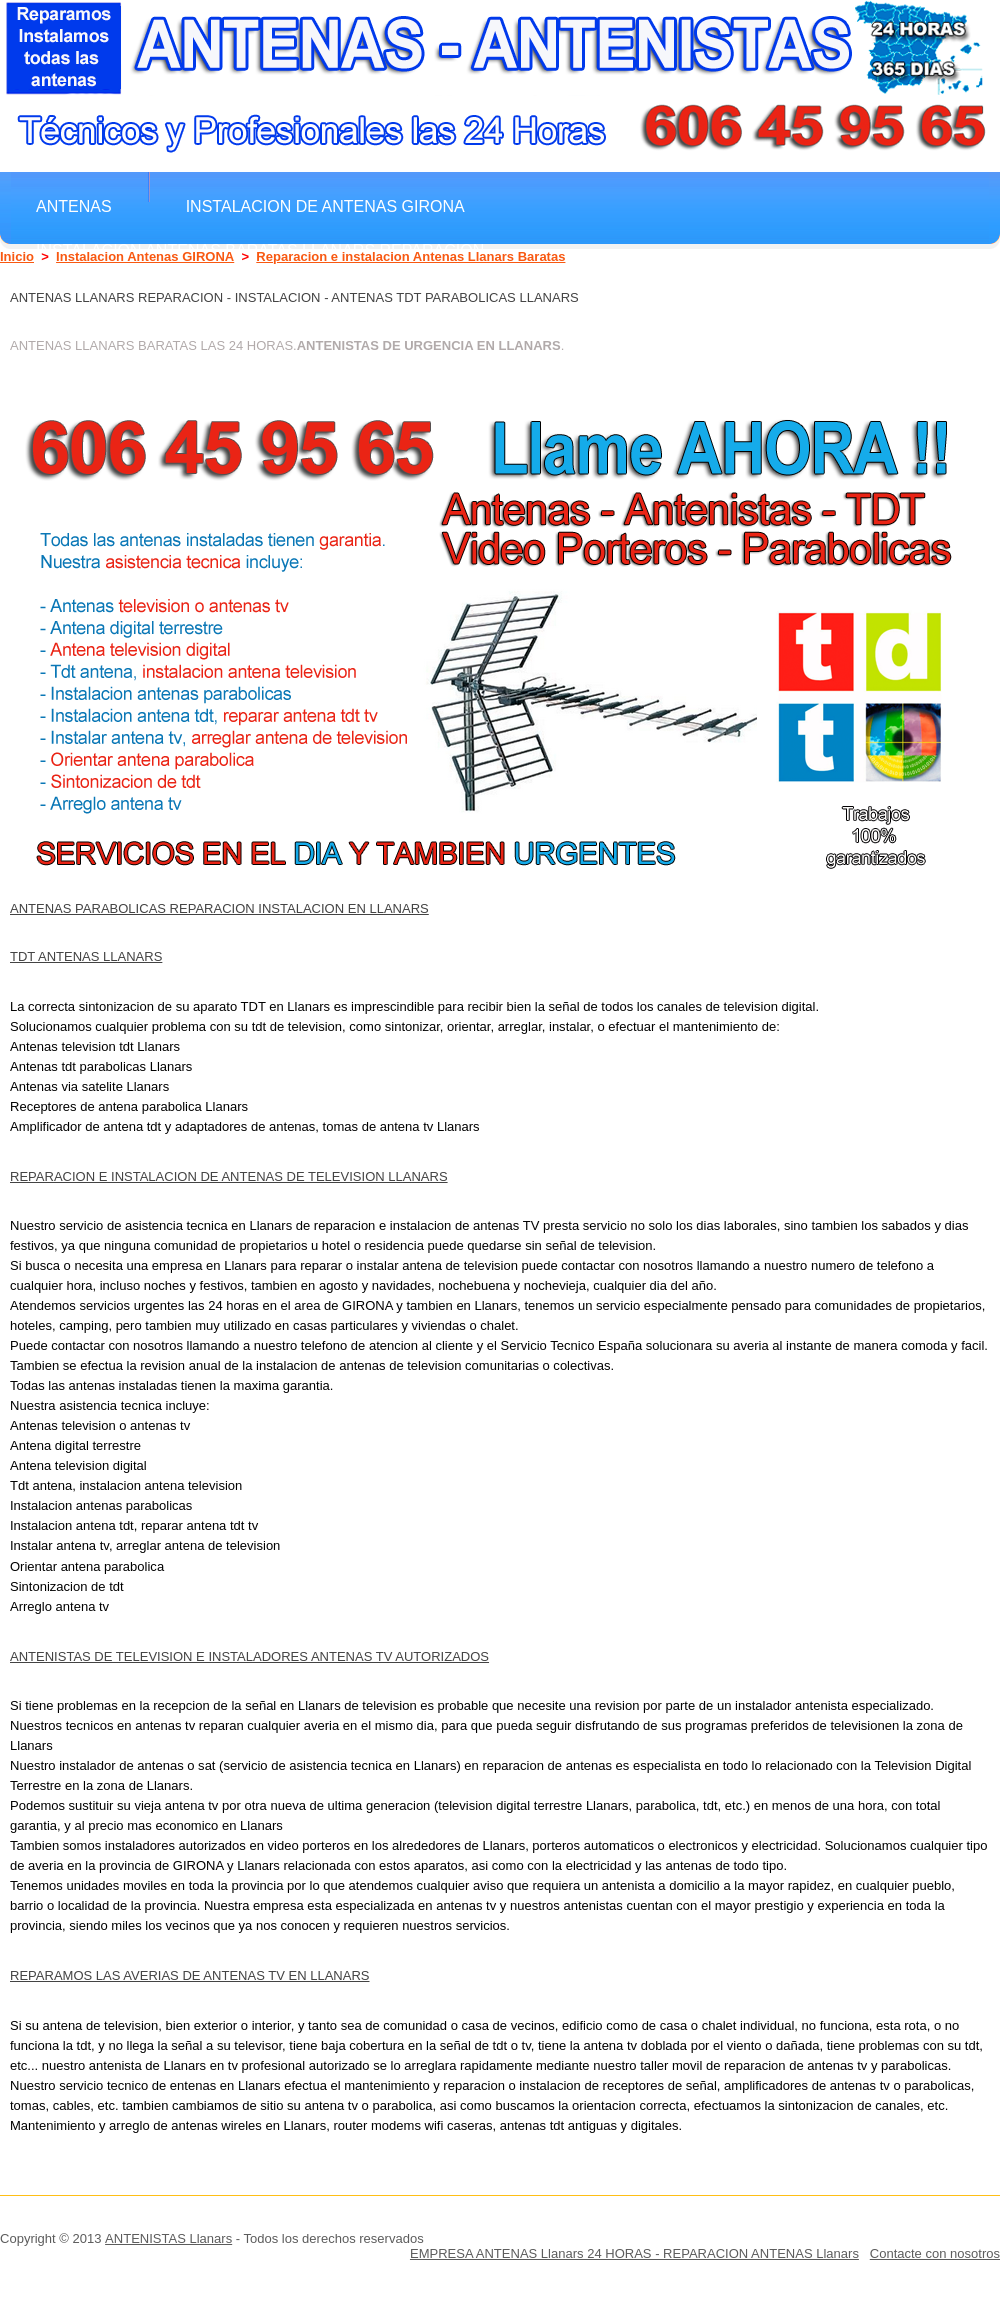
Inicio (17, 256)
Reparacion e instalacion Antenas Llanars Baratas (410, 256)
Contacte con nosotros (935, 2253)
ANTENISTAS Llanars (168, 2238)
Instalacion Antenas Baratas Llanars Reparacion (260, 250)
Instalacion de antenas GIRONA (325, 206)
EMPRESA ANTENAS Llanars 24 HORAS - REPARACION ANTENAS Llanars (634, 2253)
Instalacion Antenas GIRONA (145, 256)
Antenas (74, 206)
